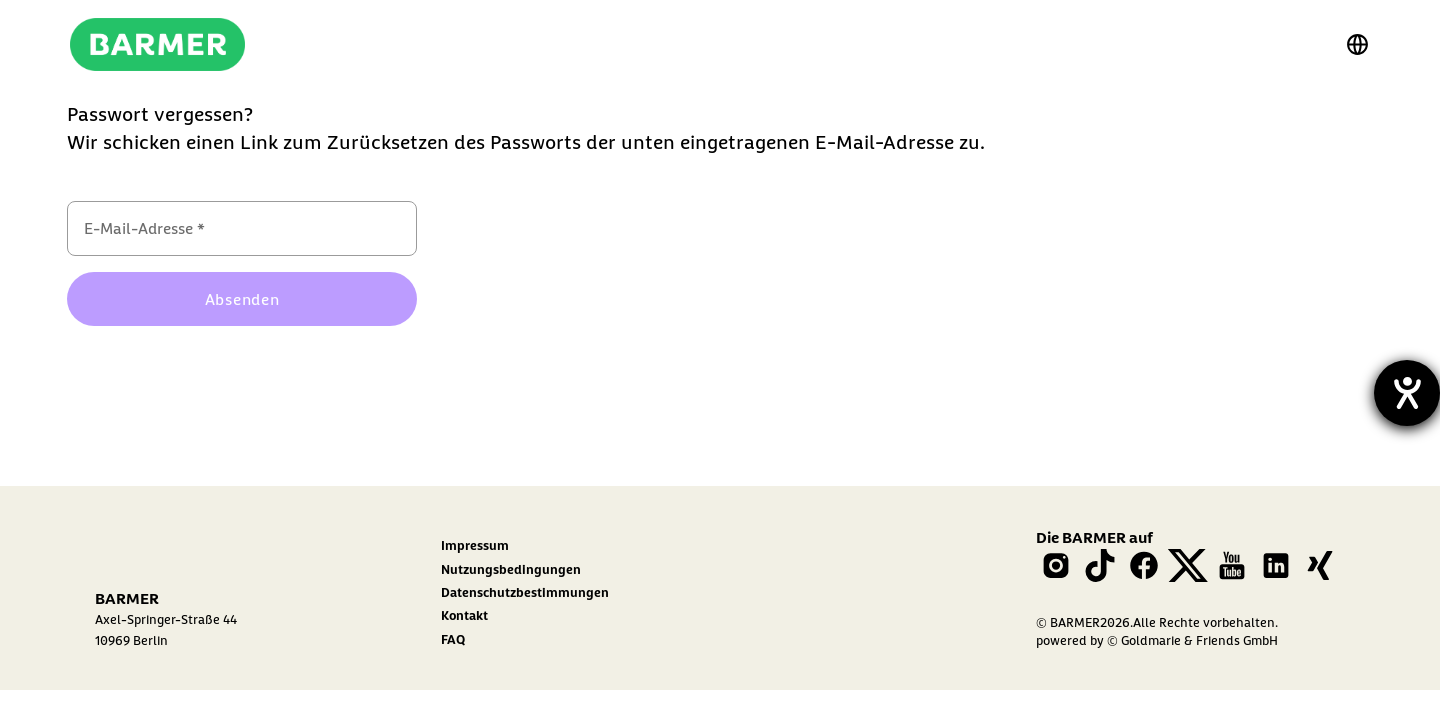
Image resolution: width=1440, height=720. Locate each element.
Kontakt (464, 615)
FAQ (453, 639)
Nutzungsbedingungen (511, 569)
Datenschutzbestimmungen (525, 592)
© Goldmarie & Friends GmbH (1192, 640)
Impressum (475, 545)
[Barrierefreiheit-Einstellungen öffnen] (1407, 393)
